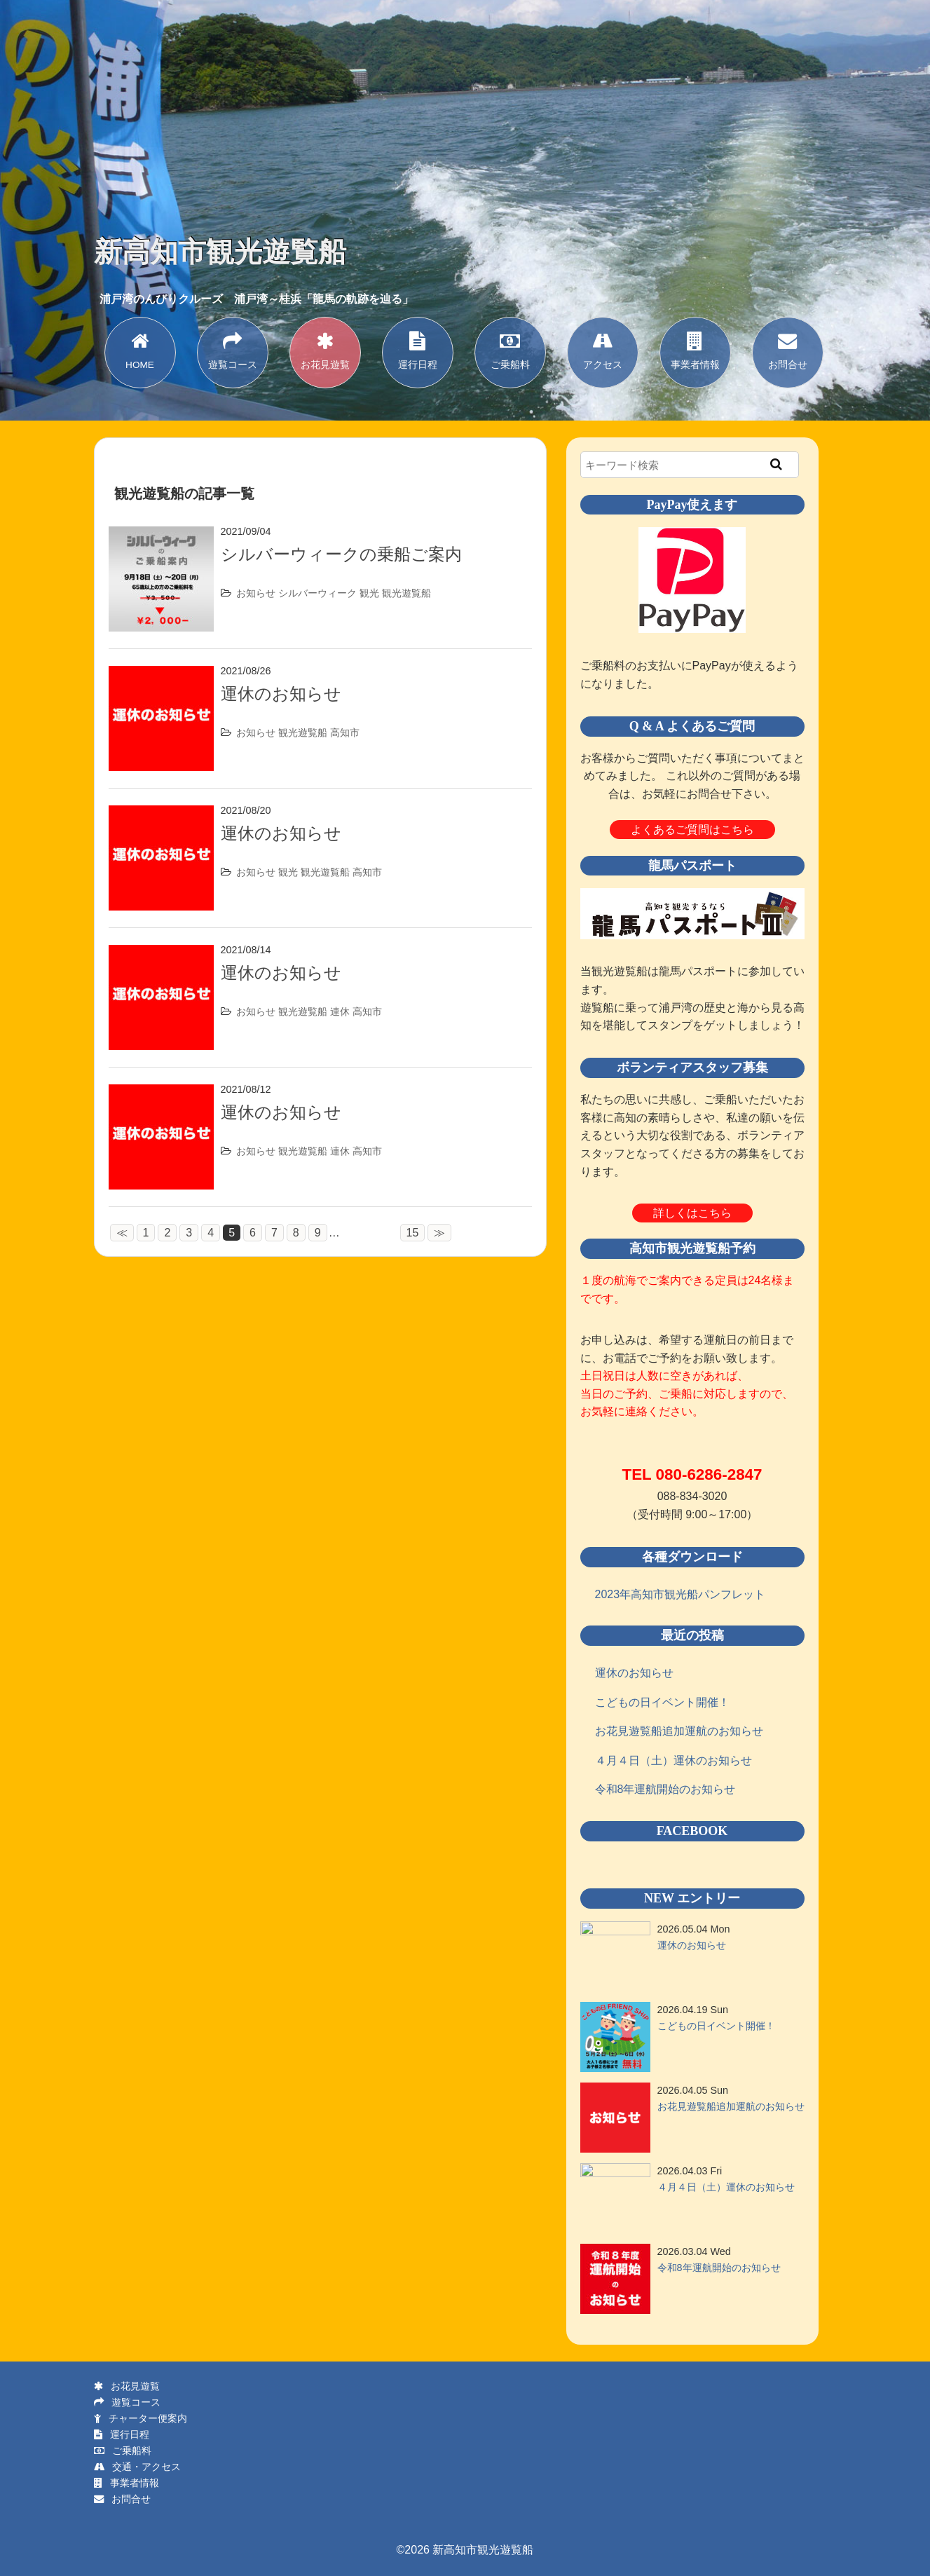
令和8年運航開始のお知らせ (665, 1789)
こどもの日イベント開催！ (662, 1702)
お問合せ (787, 349)
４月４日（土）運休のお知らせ (673, 1760)
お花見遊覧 (325, 349)
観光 (369, 593)
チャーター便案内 (140, 2418)
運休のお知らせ (281, 694)
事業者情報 (695, 349)
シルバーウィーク (317, 593)
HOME (139, 349)
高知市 (345, 732)
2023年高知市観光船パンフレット (680, 1594)
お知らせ (255, 593)
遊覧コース (232, 349)
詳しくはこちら (692, 1213)
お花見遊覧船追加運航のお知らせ (679, 1731)
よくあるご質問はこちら (692, 830)
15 (422, 1233)
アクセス (602, 349)
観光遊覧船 (406, 593)
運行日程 (417, 349)
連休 (340, 1011)
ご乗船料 (510, 349)
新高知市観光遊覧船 (220, 252)
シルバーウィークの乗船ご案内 (341, 554)
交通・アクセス (137, 2466)
